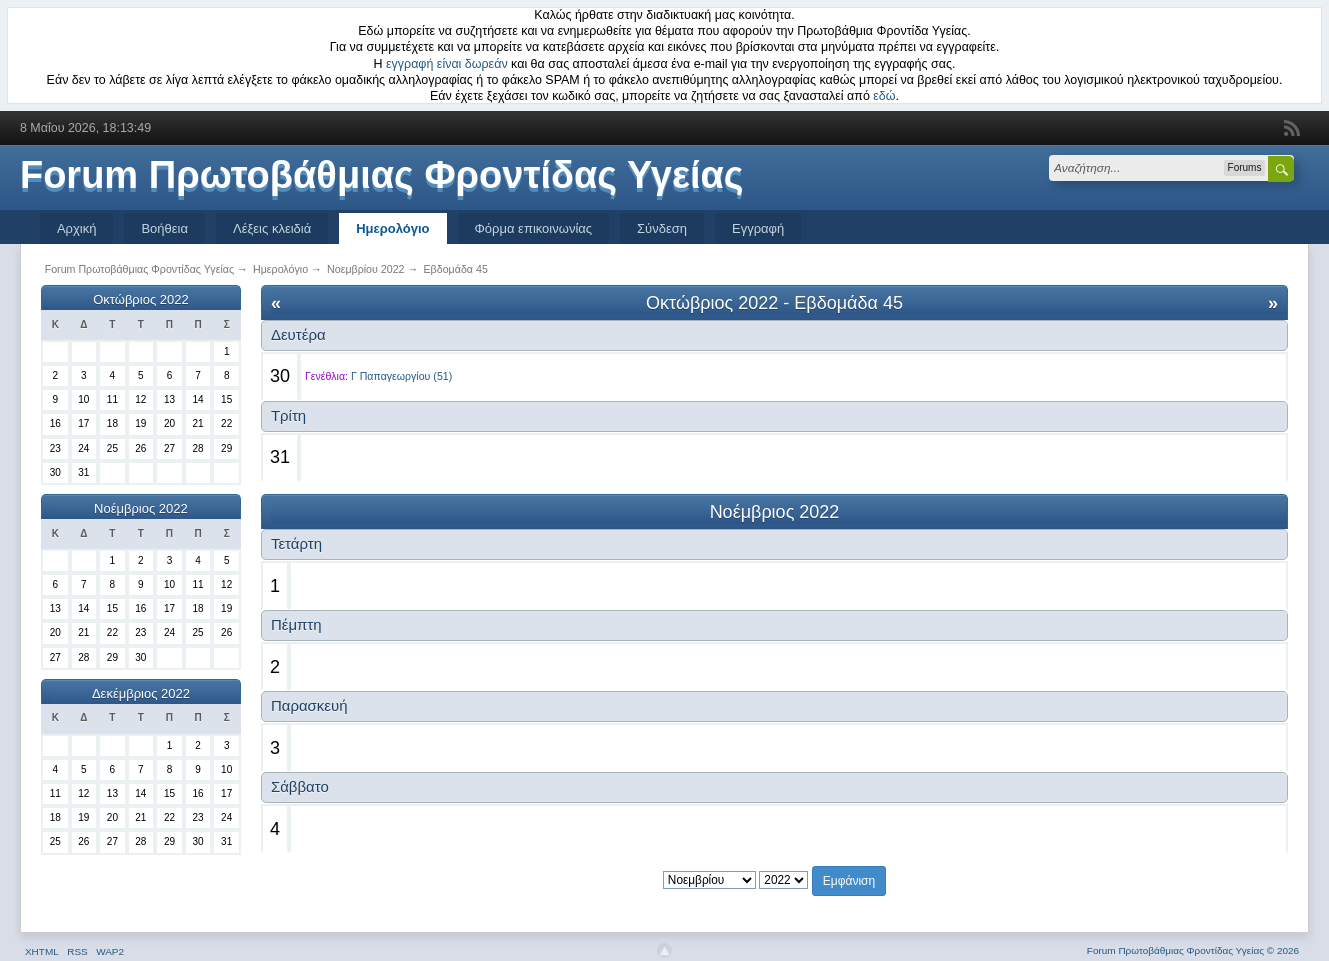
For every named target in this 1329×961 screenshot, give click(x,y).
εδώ (884, 96)
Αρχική (77, 228)
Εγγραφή (758, 228)
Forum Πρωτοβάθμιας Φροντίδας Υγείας (382, 175)
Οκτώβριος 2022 (141, 299)
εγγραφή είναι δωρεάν (447, 64)
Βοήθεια (164, 228)
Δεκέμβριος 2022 (141, 693)
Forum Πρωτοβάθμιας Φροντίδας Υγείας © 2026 (1193, 950)
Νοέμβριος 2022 (141, 508)
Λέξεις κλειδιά (272, 228)
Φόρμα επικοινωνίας (534, 228)
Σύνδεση (662, 228)
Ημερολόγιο (392, 228)
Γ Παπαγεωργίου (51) (401, 376)
